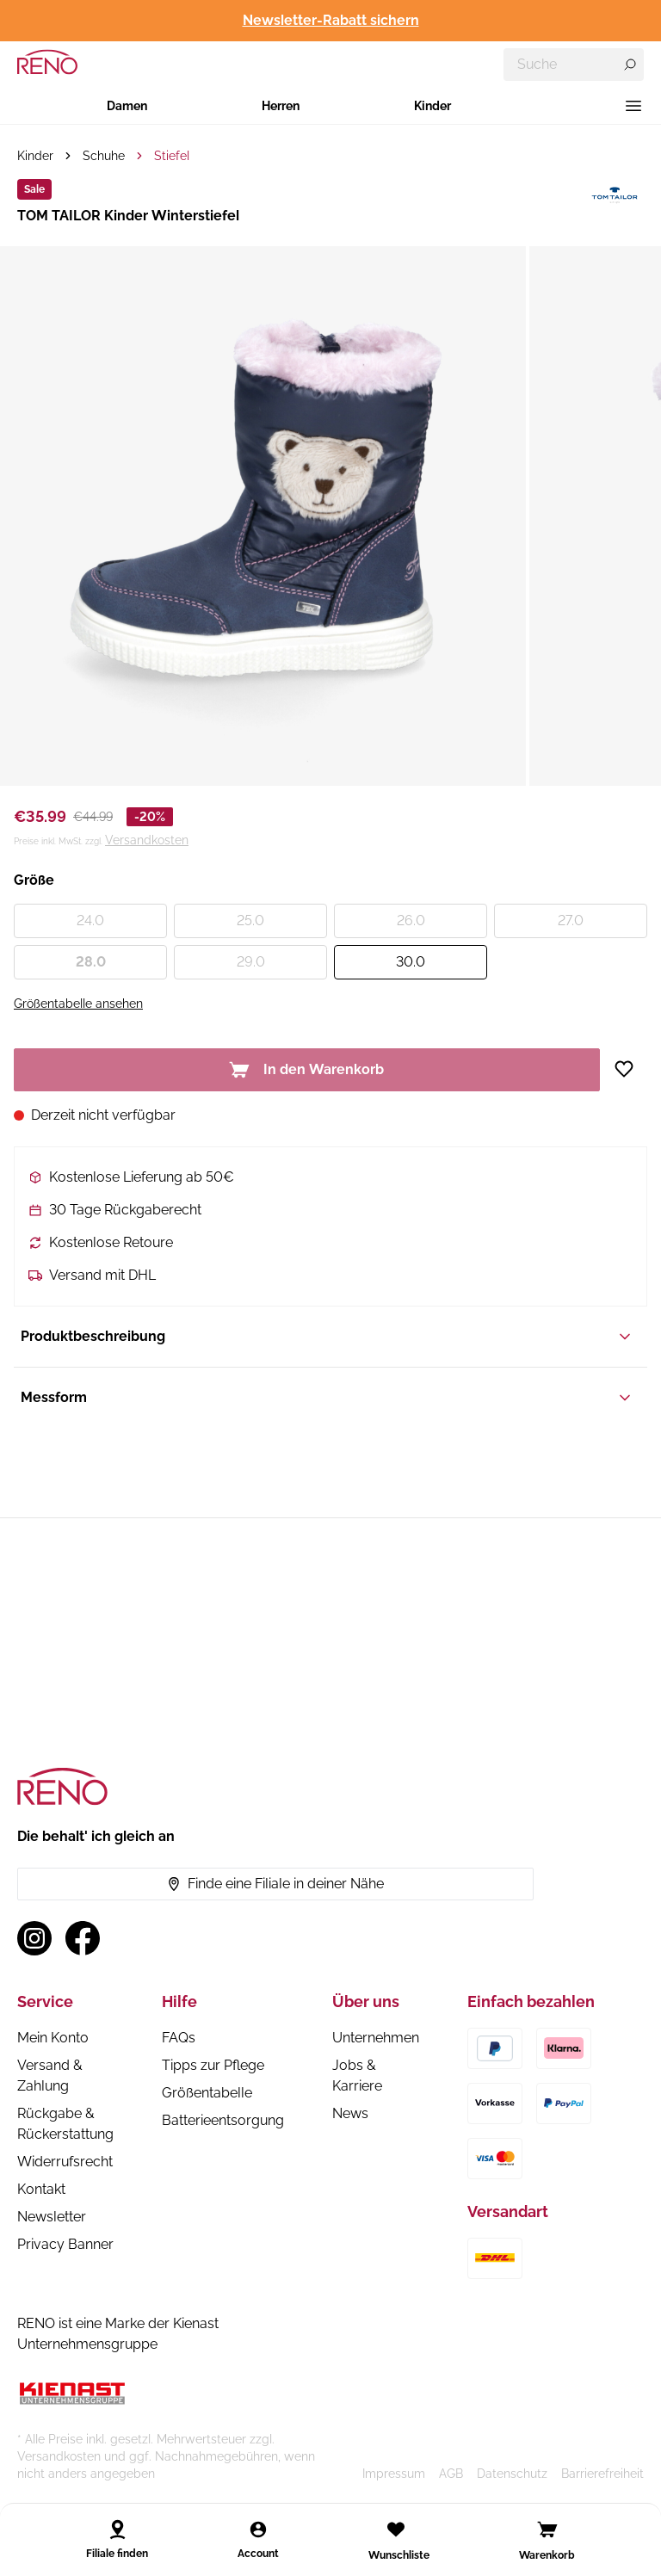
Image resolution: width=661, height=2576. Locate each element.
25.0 (250, 920)
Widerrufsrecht (65, 2161)
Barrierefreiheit (602, 2473)
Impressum (393, 2473)
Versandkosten (146, 840)
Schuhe (104, 156)
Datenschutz (512, 2473)
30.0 (410, 962)
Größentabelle (207, 2093)
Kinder (432, 106)
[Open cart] (547, 2529)
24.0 (90, 920)
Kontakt (41, 2189)
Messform (327, 1397)
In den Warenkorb (306, 1069)
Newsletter (51, 2216)
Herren (281, 106)
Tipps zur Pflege (213, 2065)
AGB (451, 2473)
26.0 (411, 920)
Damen (127, 106)
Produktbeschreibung (327, 1336)
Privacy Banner (65, 2244)
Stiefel (171, 156)
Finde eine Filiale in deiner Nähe (275, 1883)
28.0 (91, 962)
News (350, 2113)
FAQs (178, 2037)
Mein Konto (53, 2037)
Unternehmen (375, 2037)
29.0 (251, 962)
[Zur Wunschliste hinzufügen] (630, 1069)
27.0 (571, 920)
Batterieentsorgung (223, 2120)
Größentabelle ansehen (78, 1003)
